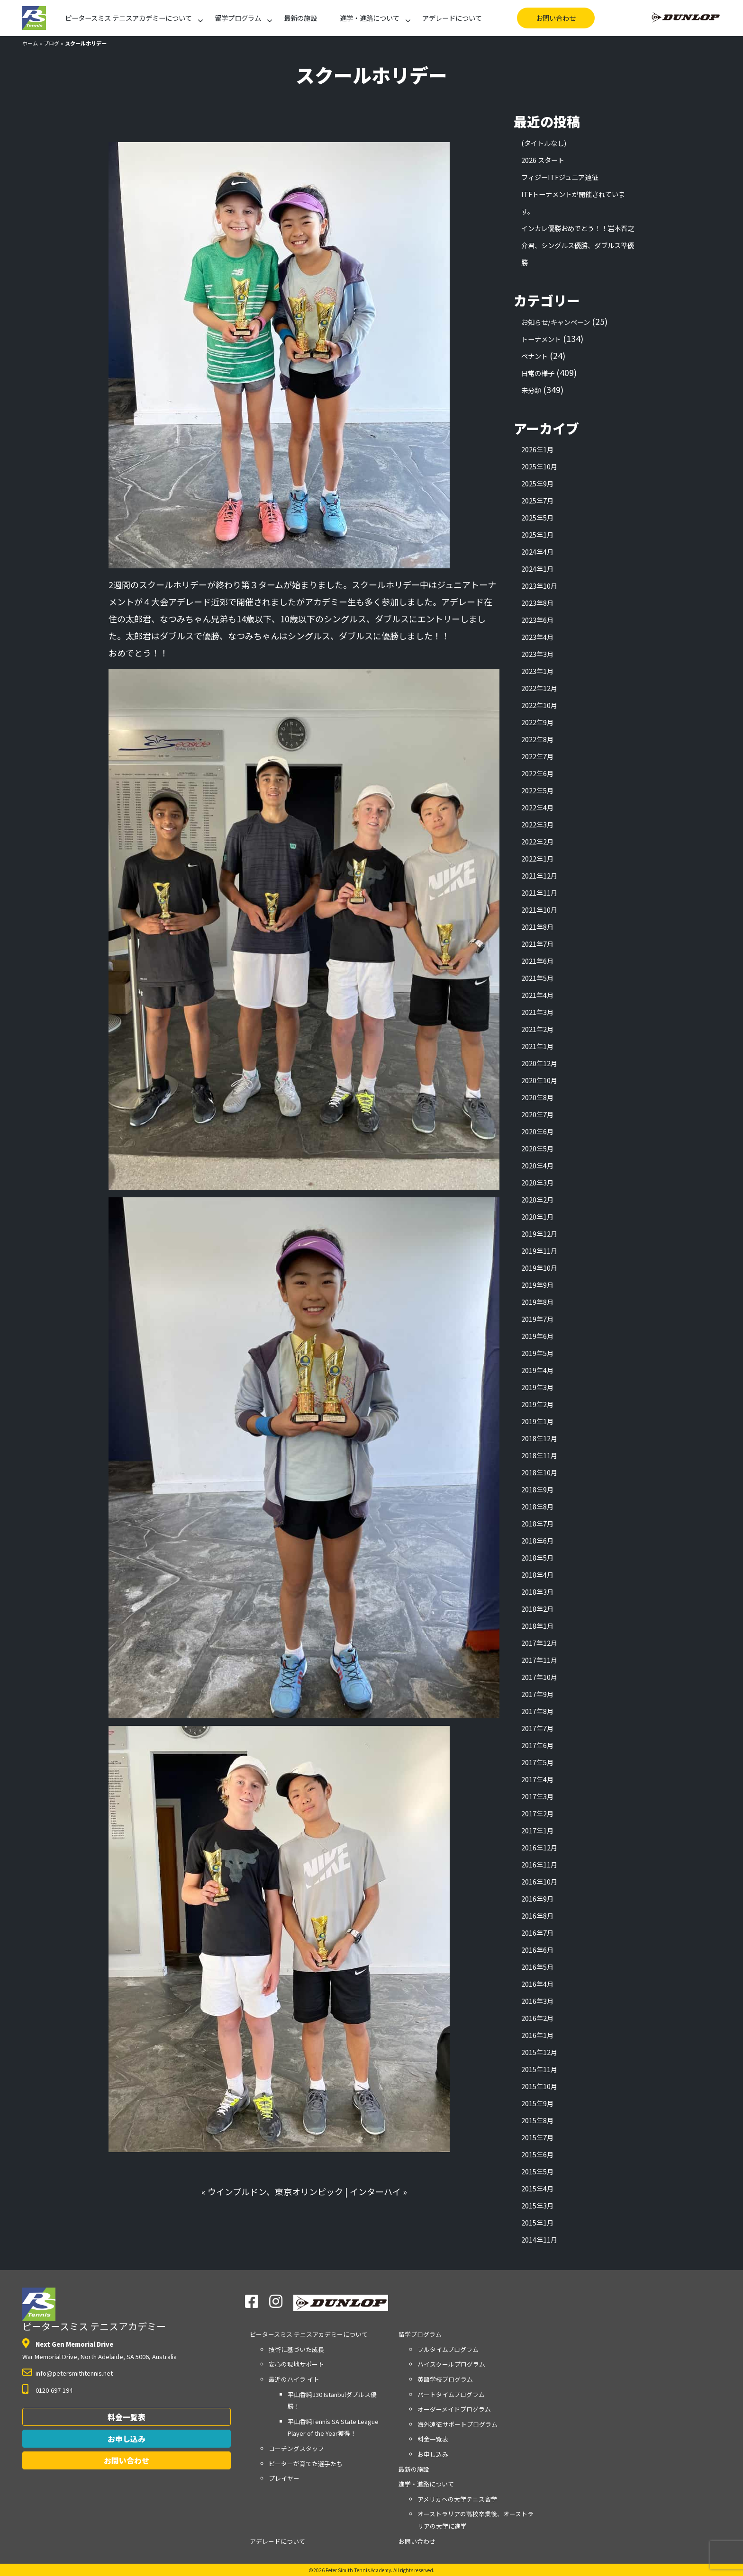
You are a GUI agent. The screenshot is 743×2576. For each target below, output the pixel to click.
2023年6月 (537, 620)
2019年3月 (537, 1387)
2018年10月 (539, 1472)
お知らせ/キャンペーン (555, 322)
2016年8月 (537, 1916)
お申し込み (126, 2438)
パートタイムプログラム (451, 2394)
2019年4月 (537, 1370)
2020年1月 (537, 1216)
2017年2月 (537, 1813)
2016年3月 (537, 2001)
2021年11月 (539, 893)
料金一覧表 (126, 2417)
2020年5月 (537, 1148)
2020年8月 (537, 1097)
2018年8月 (537, 1506)
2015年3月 (537, 2205)
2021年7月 (537, 944)
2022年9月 (537, 722)
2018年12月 (539, 1438)
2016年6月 (537, 1950)
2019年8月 (537, 1302)
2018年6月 (537, 1540)
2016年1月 (537, 2035)
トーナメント (541, 339)
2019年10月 (539, 1268)
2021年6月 (537, 961)
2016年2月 (537, 2018)
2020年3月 (537, 1182)
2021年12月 (539, 875)
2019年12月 (539, 1234)
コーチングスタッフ (296, 2448)
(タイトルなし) (543, 143)
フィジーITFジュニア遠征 (559, 177)
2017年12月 (539, 1643)
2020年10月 (539, 1080)
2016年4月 (537, 1984)
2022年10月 (539, 705)
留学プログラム (238, 18)
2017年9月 (537, 1694)
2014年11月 (539, 2239)
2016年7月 (537, 1933)
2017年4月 (537, 1779)
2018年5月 (537, 1557)
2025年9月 (537, 483)
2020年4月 (537, 1165)
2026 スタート (542, 160)
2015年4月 (537, 2188)
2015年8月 (537, 2120)
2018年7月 (537, 1523)
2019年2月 (537, 1404)
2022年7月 (537, 756)
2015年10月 (539, 2086)
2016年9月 (537, 1898)
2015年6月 (537, 2154)
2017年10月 (539, 1677)
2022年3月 (537, 824)
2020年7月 (537, 1114)
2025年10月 (539, 466)
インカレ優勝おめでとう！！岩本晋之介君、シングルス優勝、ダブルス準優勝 (577, 245)
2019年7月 (537, 1319)
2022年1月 (537, 858)
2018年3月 (537, 1592)
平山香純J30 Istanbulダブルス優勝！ (332, 2400)
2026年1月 (537, 449)
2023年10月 (539, 586)
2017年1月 (537, 1830)
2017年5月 (537, 1762)
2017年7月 (537, 1728)
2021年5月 (537, 978)
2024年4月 (537, 551)
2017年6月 (537, 1745)
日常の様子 (537, 373)
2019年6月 (537, 1336)
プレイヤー (284, 2478)
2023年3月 (537, 654)
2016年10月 (539, 1881)
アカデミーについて (128, 18)
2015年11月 (539, 2069)
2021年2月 (537, 1029)
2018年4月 (537, 1575)
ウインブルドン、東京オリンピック (275, 2191)
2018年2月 (537, 1609)
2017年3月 (537, 1796)
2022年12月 (539, 688)
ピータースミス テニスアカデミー (94, 2310)
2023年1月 (537, 671)
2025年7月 (537, 500)
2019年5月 (537, 1353)
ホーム (30, 43)
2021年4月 (537, 995)
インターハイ (375, 2191)
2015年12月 (539, 2052)
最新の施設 (300, 18)
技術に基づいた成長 (296, 2349)
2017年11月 (539, 1660)
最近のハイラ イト (294, 2379)
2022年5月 (537, 790)
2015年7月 (537, 2137)
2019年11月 (539, 1251)
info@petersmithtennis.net (74, 2373)
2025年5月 (537, 517)
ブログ (51, 43)
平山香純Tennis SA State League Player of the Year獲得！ (333, 2427)
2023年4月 (537, 637)
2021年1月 (537, 1046)
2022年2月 (537, 841)
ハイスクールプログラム (451, 2364)
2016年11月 (539, 1864)
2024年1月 (537, 569)
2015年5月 (537, 2171)
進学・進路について (369, 18)
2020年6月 (537, 1131)
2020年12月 (539, 1063)
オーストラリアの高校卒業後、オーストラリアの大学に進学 (475, 2520)
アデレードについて (452, 18)
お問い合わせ (556, 18)
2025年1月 (537, 534)
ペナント (534, 356)
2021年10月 (539, 910)
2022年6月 (537, 773)
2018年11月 (539, 1455)
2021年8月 (537, 927)
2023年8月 (537, 603)
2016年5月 (537, 1967)
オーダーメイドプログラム (454, 2409)
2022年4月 (537, 807)
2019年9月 (537, 1285)
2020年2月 (537, 1199)
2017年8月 (537, 1711)
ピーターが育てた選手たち (306, 2463)
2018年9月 (537, 1489)
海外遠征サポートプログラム (457, 2424)
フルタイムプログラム (448, 2349)
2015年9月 (537, 2103)
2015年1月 (537, 2222)
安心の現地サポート (296, 2364)
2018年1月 (537, 1626)
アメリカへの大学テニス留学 (457, 2499)
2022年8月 (537, 739)
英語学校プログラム (445, 2379)
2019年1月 (537, 1421)
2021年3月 (537, 1012)
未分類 (531, 390)
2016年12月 (539, 1847)
